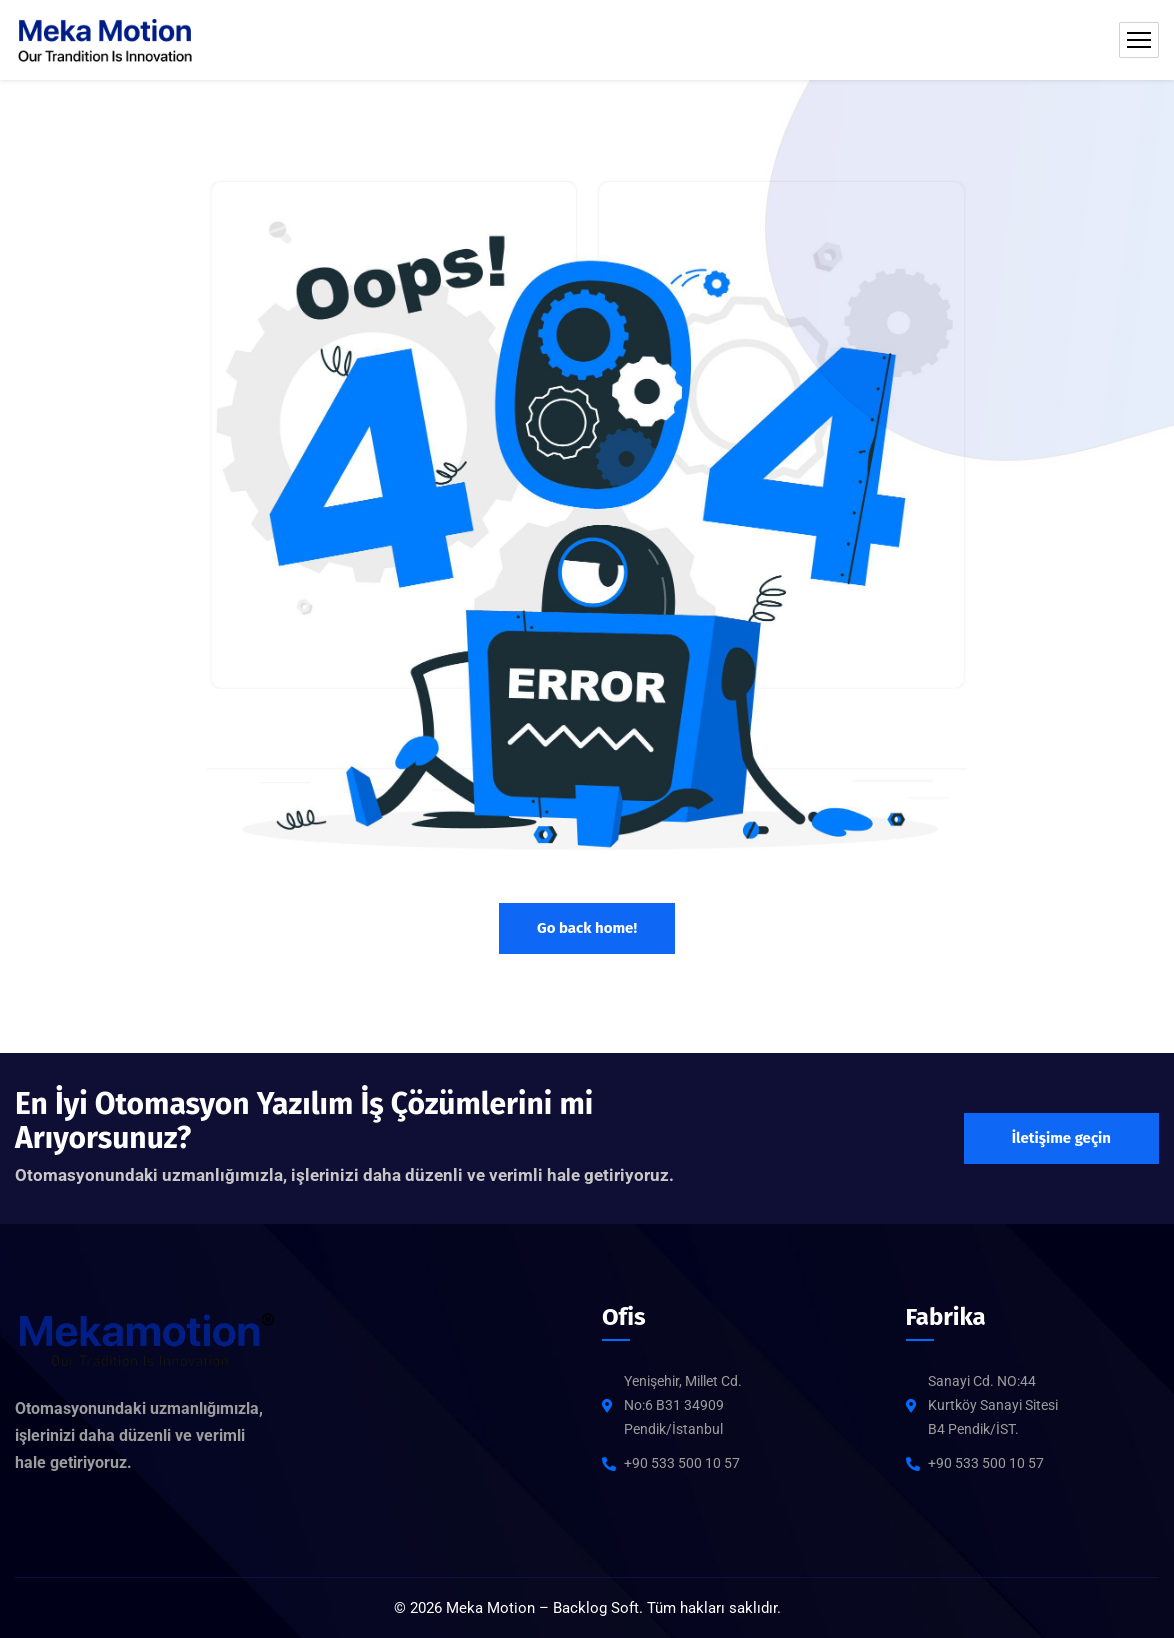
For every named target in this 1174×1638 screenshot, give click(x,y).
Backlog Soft (596, 1608)
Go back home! (587, 928)
